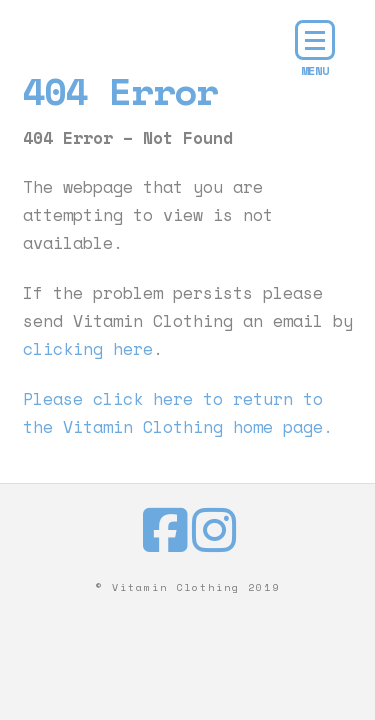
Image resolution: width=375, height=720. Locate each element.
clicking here (88, 349)
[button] (315, 40)
